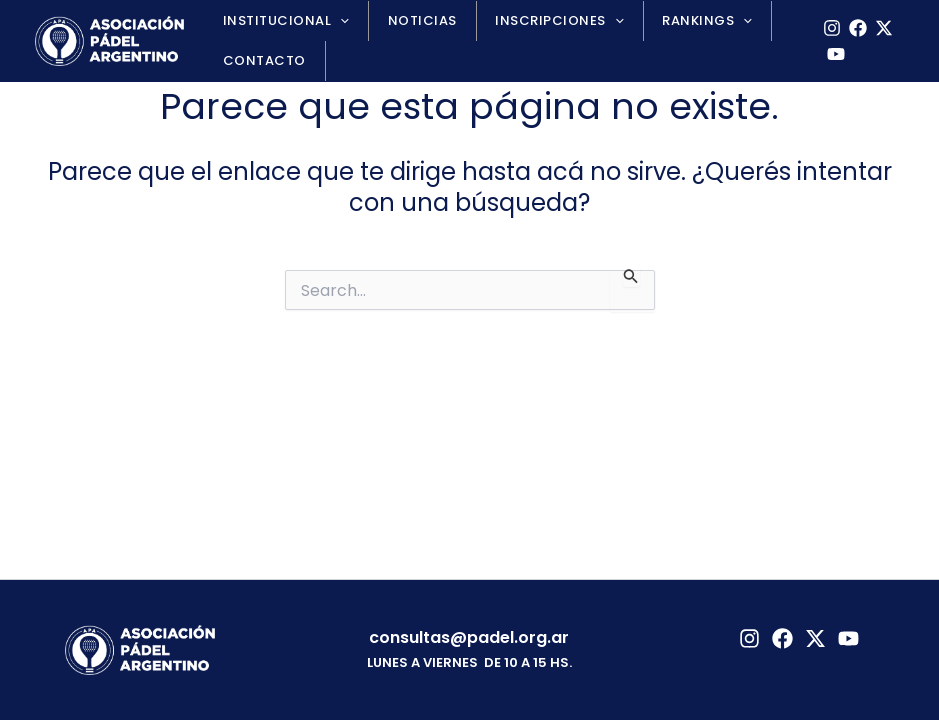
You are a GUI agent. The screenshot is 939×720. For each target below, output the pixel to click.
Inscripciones (530, 21)
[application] (335, 21)
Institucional (280, 21)
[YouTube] (830, 54)
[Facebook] (852, 28)
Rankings (667, 21)
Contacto (258, 60)
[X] (878, 28)
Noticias (404, 20)
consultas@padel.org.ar (469, 637)
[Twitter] (815, 638)
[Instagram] (826, 28)
